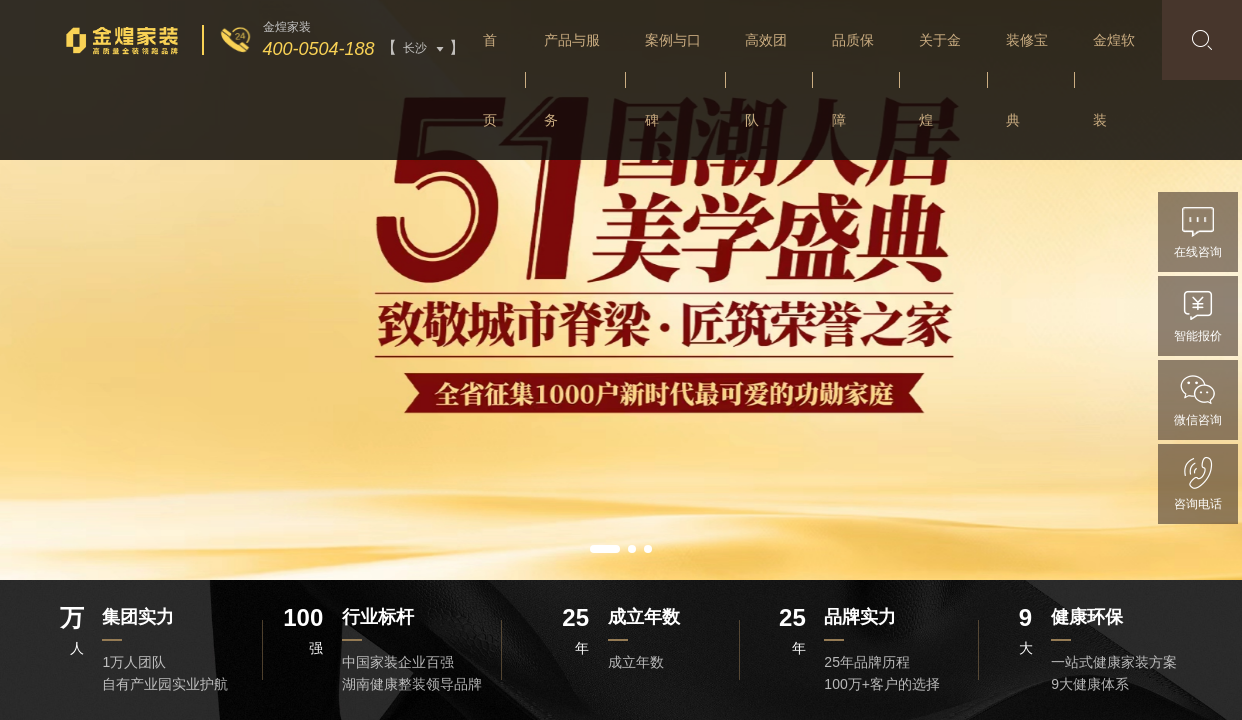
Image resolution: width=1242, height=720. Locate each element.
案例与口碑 (673, 80)
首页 (490, 80)
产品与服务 (572, 80)
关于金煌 (940, 80)
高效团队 (766, 80)
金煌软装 (1114, 80)
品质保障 (853, 80)
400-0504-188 (319, 49)
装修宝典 (1027, 80)
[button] (605, 549)
